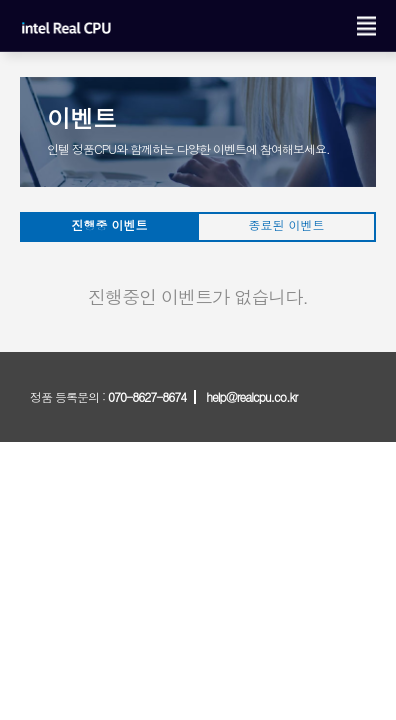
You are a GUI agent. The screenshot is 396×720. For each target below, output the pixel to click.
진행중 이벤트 (109, 224)
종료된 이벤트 (286, 224)
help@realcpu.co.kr (251, 396)
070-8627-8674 (147, 396)
